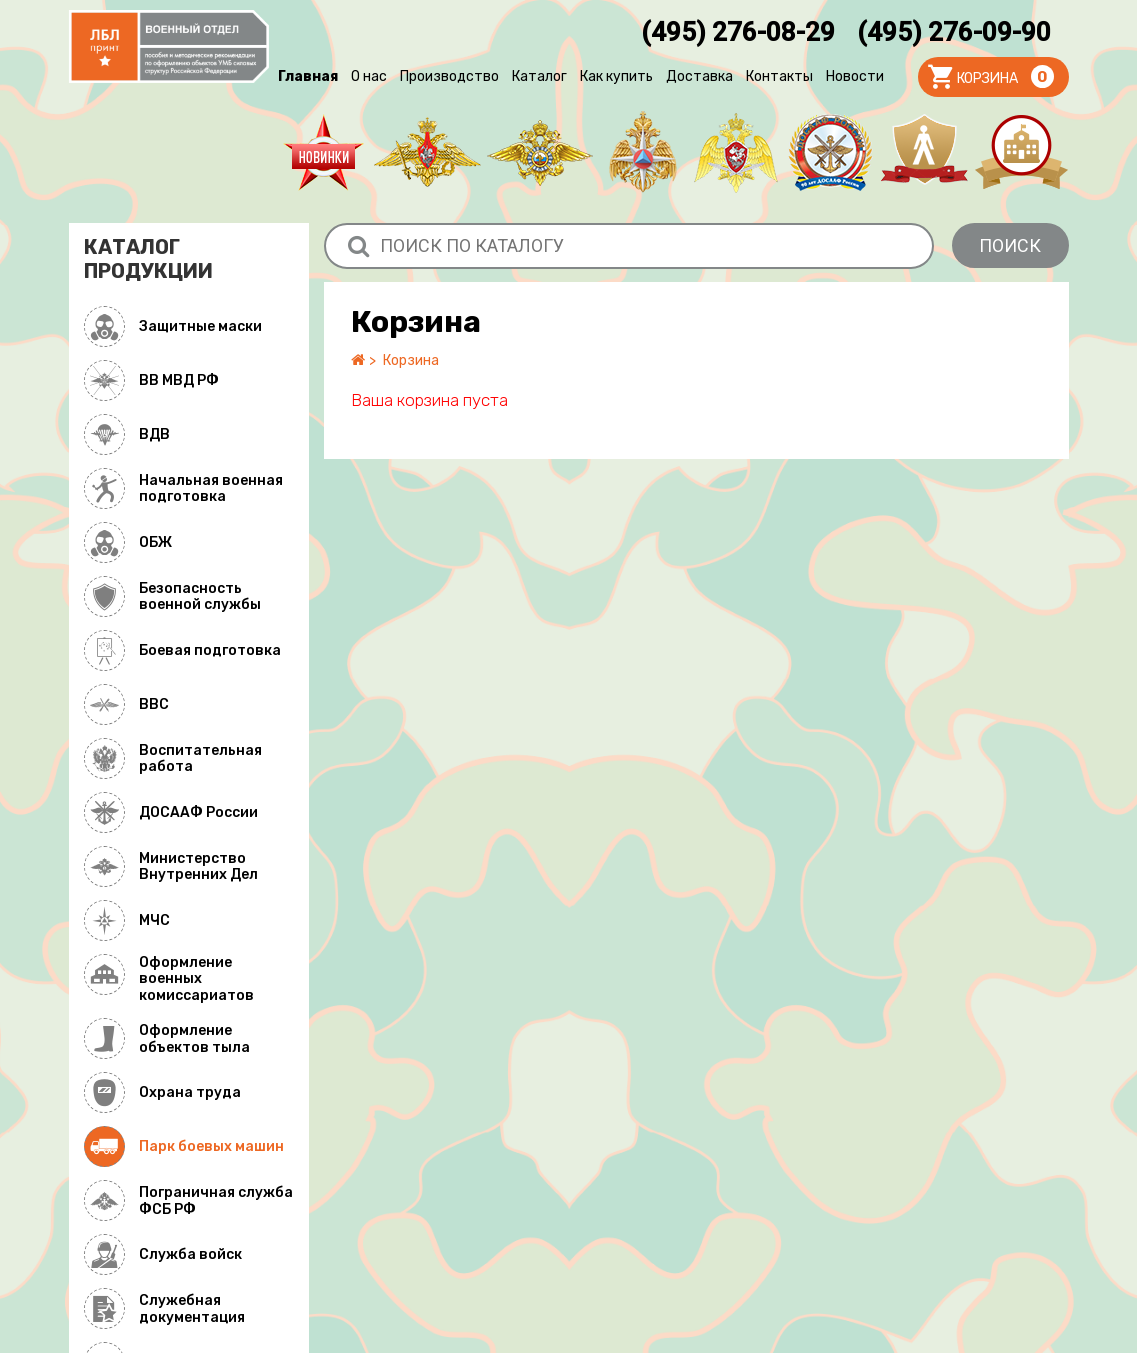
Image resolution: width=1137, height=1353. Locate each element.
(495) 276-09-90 (954, 32)
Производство (449, 76)
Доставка (699, 76)
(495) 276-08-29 (738, 32)
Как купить (616, 76)
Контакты (779, 76)
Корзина (411, 360)
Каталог (539, 76)
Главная (308, 76)
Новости (855, 76)
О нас (369, 76)
